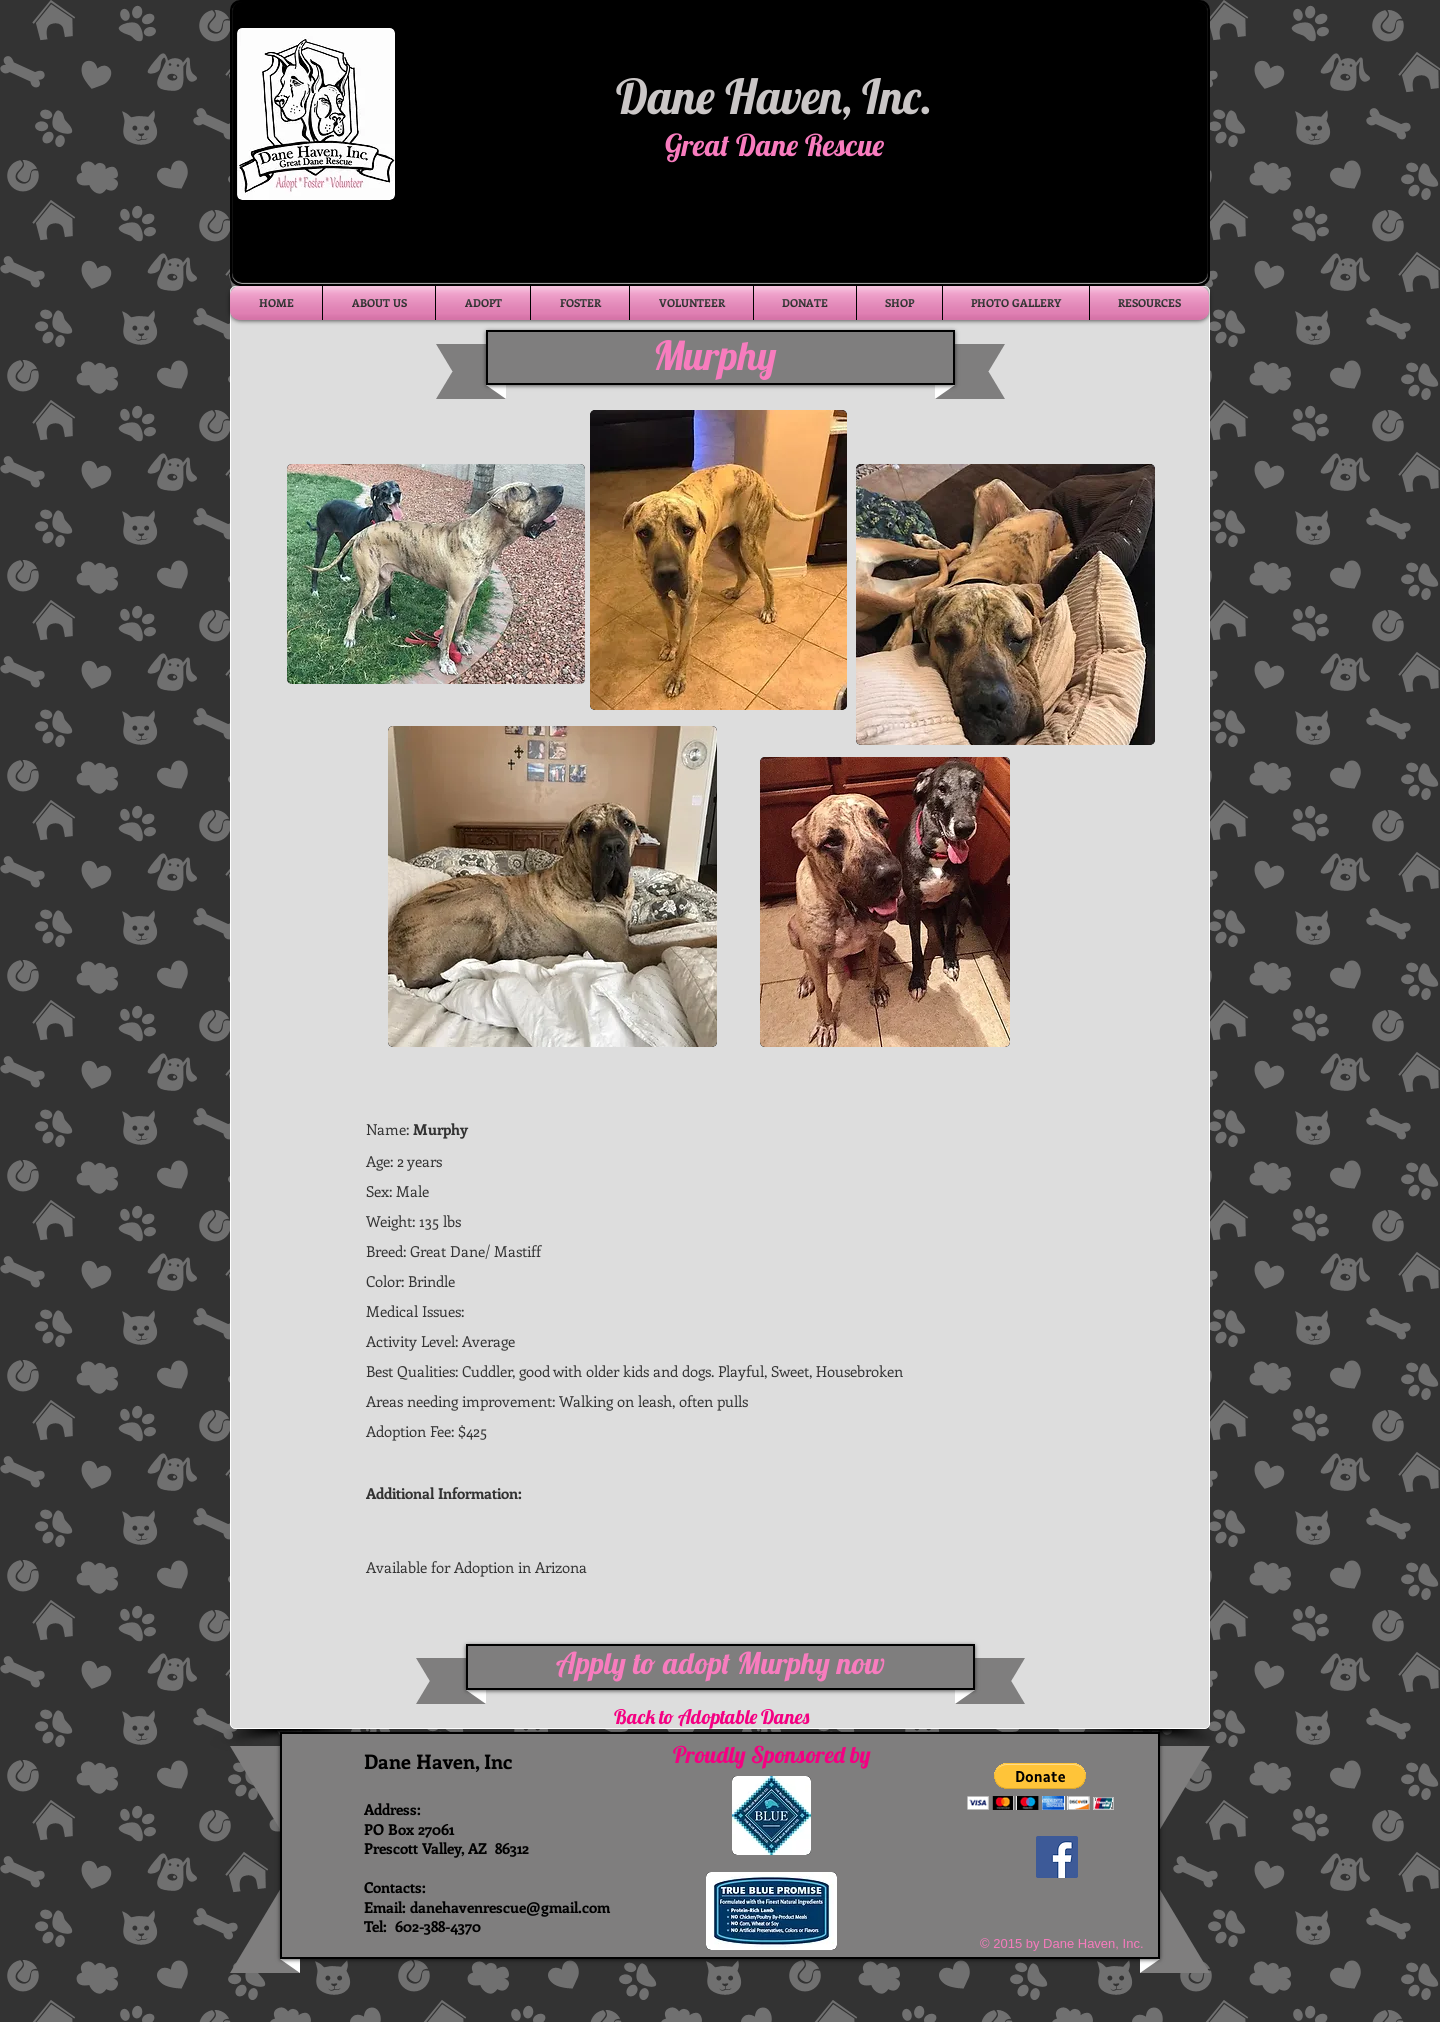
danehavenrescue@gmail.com (510, 1907)
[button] (1040, 1786)
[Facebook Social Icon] (1057, 1857)
